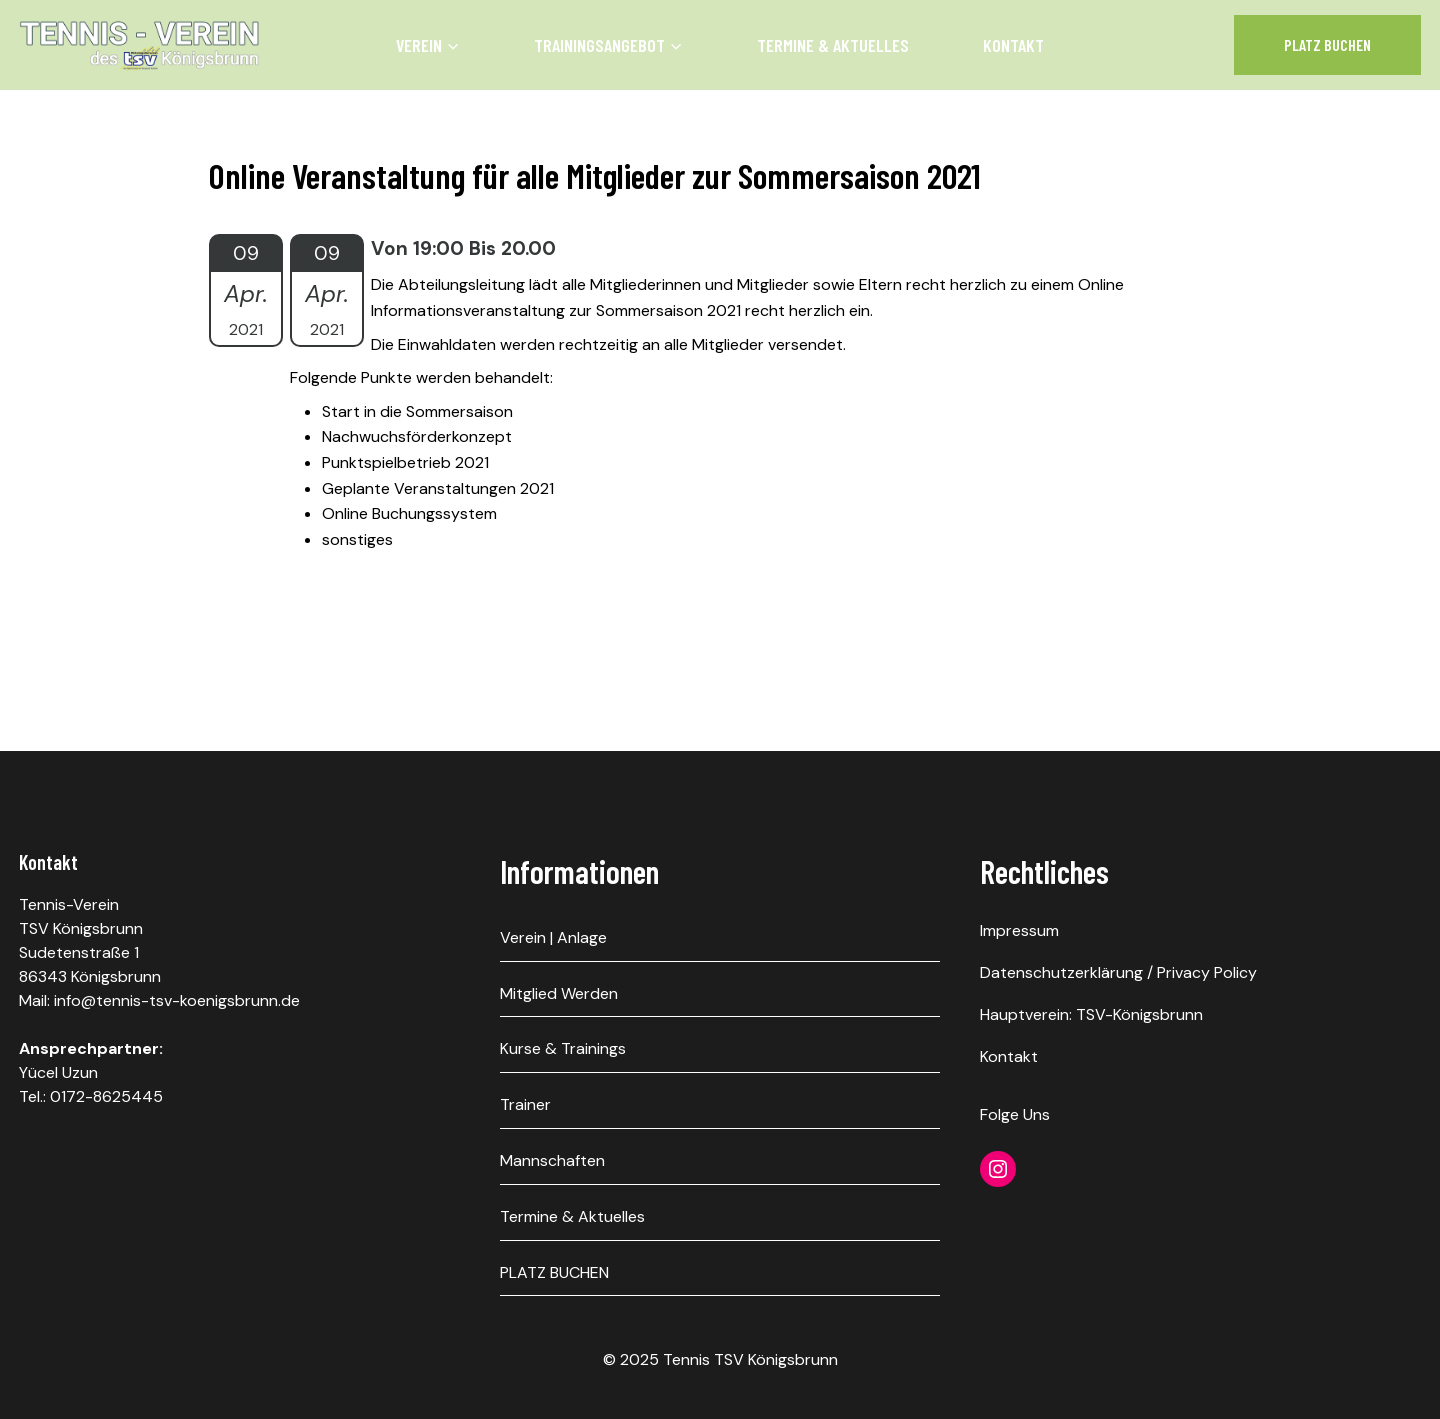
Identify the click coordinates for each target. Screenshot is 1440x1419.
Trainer (525, 1104)
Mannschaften (552, 1160)
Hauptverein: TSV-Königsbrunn (1091, 1014)
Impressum (1019, 930)
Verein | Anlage (553, 937)
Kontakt (1013, 45)
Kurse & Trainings (563, 1048)
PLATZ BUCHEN (554, 1272)
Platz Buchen (1327, 44)
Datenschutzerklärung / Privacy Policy (1118, 972)
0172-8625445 (106, 1096)
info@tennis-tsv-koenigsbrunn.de (177, 1000)
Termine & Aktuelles (833, 45)
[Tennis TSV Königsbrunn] (139, 45)
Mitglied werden (559, 993)
